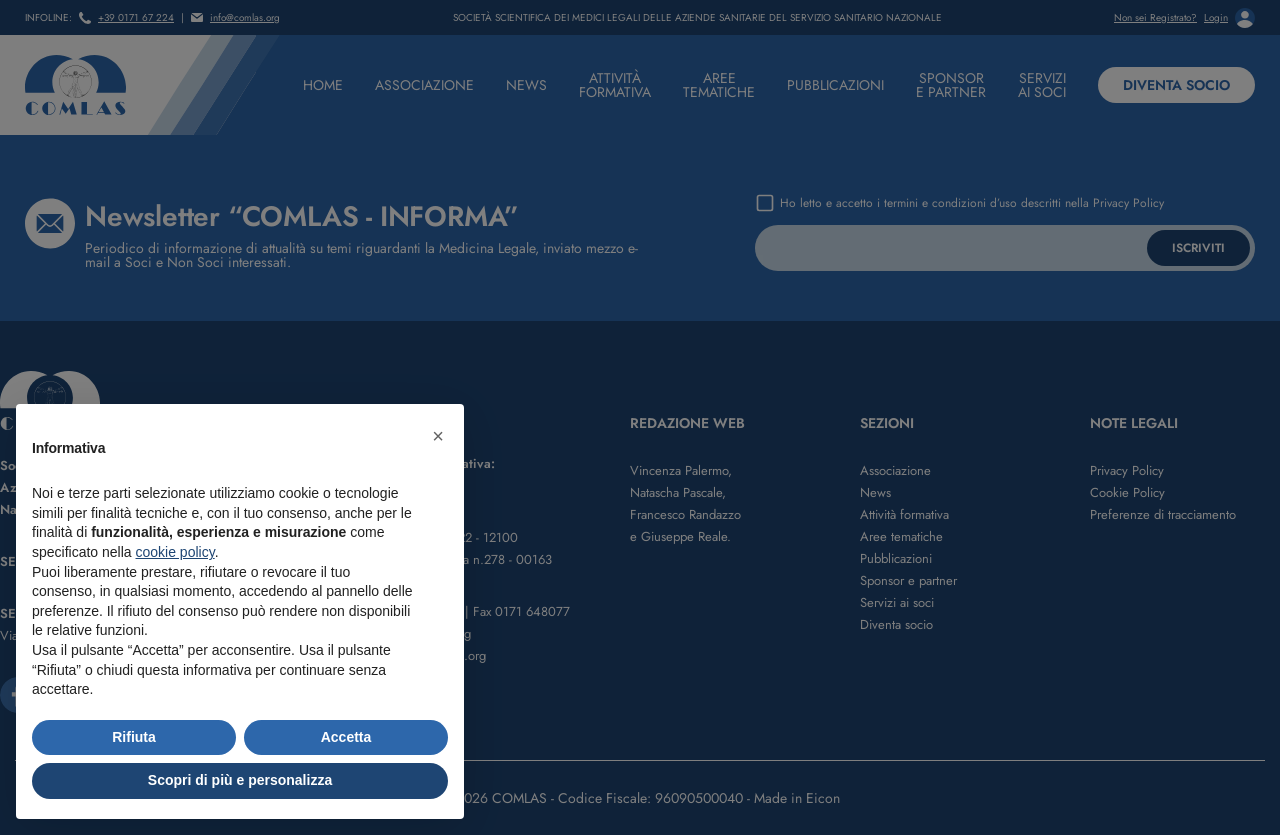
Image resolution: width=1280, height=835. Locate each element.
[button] (438, 436)
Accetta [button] (346, 737)
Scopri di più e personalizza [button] (240, 780)
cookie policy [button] (175, 552)
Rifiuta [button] (134, 737)
